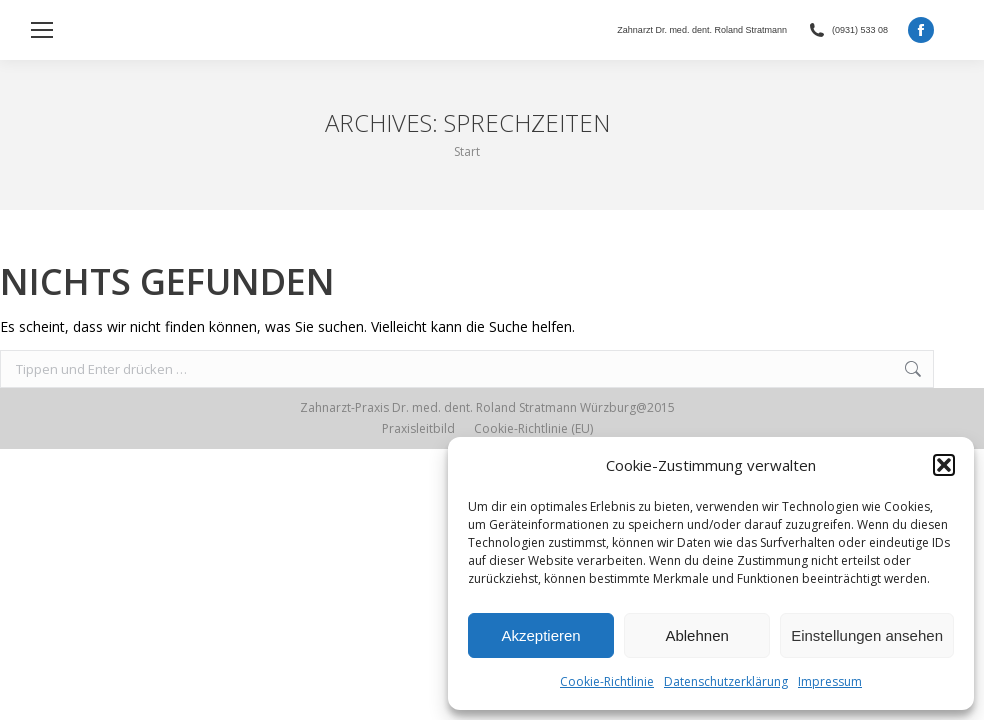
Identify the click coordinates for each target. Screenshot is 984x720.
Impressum (830, 681)
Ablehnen (696, 635)
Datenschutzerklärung (726, 681)
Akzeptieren (540, 635)
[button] (944, 465)
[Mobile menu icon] (42, 30)
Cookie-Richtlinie (607, 681)
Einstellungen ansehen (867, 635)
